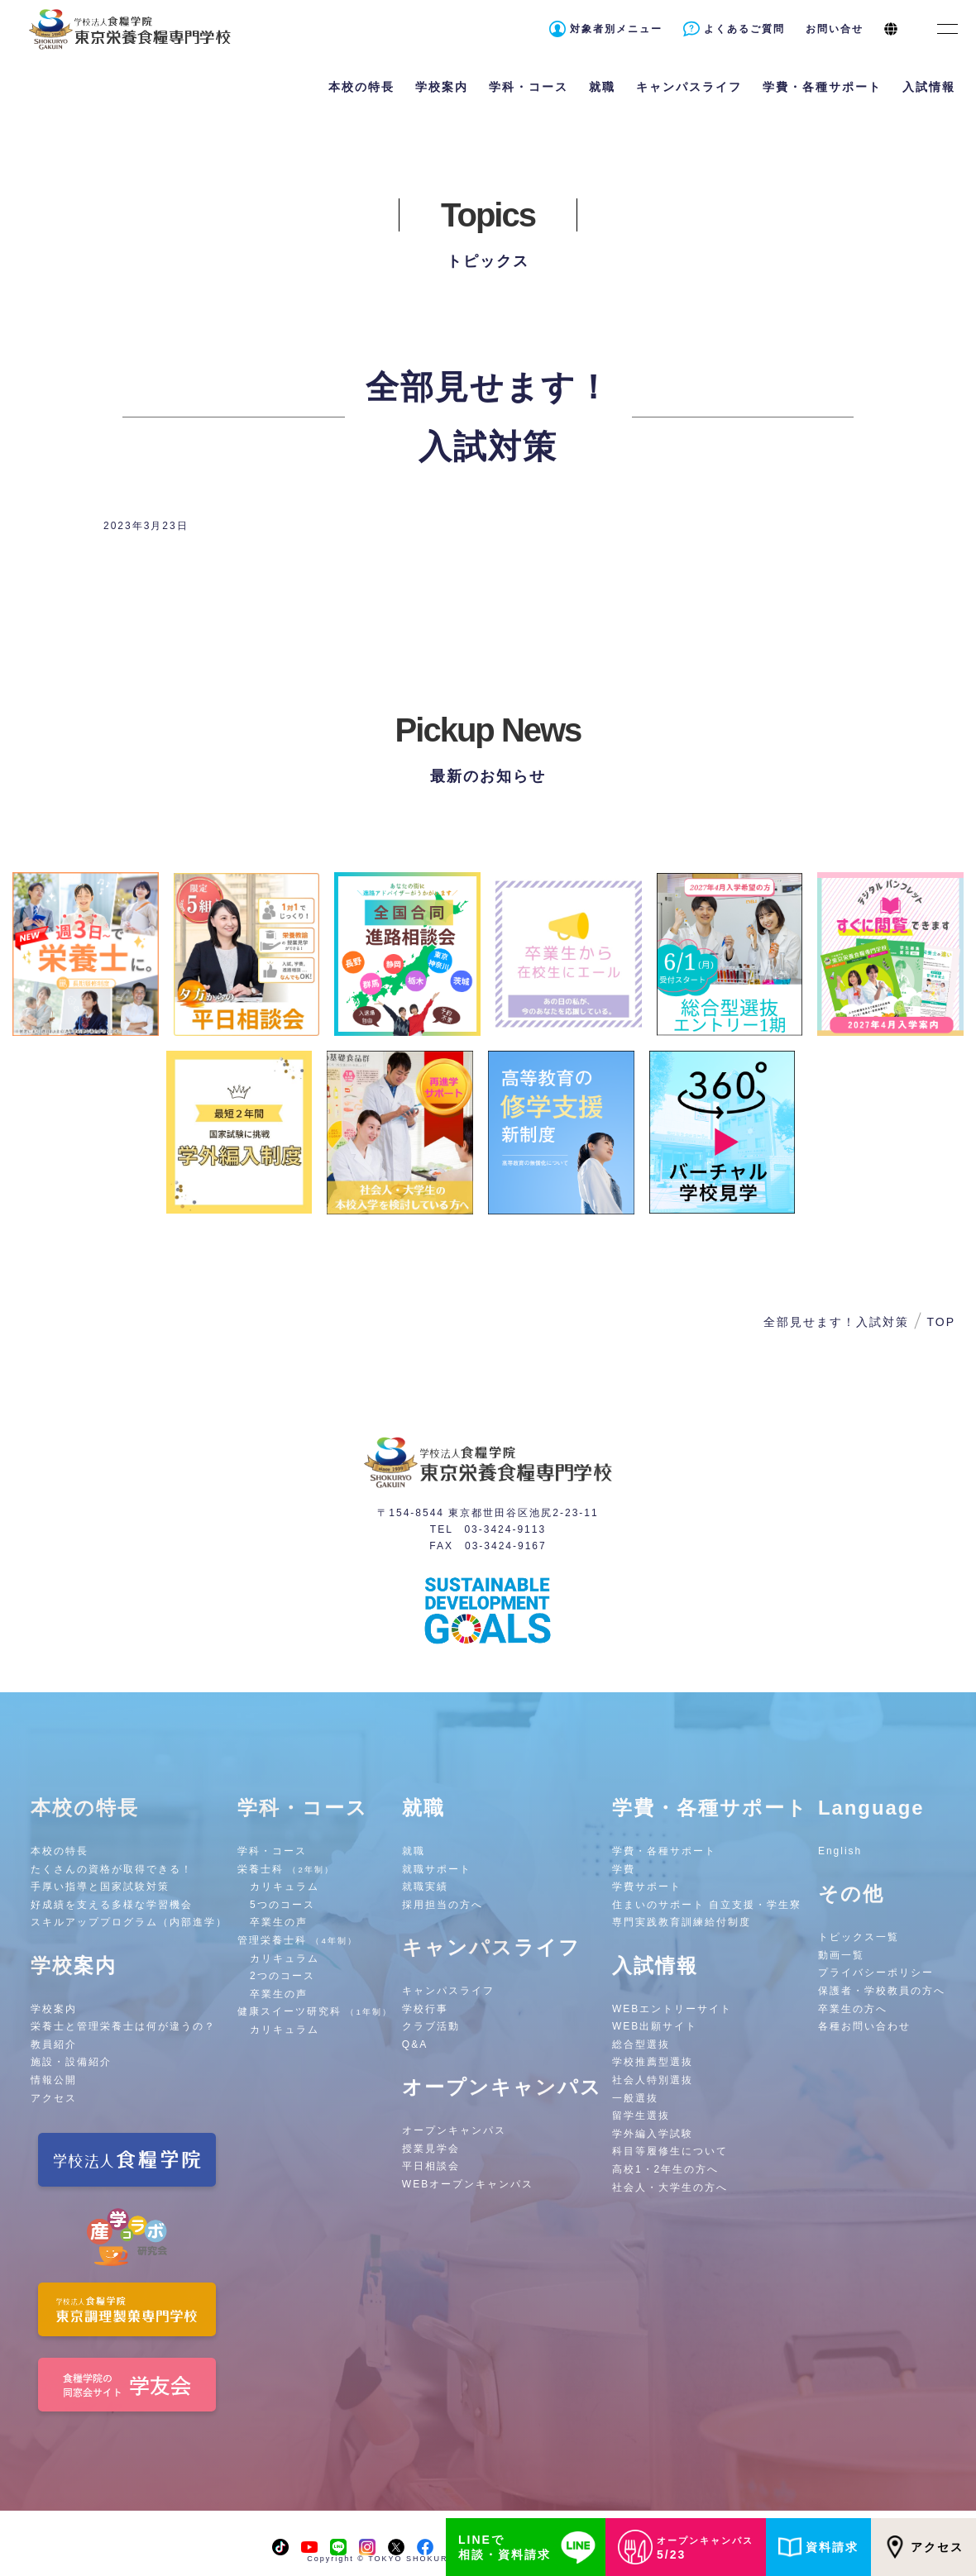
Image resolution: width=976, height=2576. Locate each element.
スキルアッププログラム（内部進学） (129, 1922)
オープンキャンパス (454, 2130)
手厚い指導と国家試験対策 (100, 1886)
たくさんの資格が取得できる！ (112, 1869)
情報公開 (54, 2080)
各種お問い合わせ (864, 2026)
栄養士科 (285, 1869)
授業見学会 (431, 2148)
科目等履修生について (670, 2151)
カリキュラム (284, 1886)
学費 (623, 1869)
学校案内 (54, 2009)
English (840, 1851)
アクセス (923, 2547)
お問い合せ (835, 29)
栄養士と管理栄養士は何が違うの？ (123, 2026)
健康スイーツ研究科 (314, 2011)
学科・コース (272, 1851)
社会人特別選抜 (652, 2080)
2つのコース (282, 1976)
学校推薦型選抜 (652, 2062)
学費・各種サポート (664, 1851)
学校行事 (425, 2009)
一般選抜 (635, 2098)
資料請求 (818, 2547)
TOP (940, 1322)
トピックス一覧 (858, 1937)
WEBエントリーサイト (672, 2009)
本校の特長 (60, 1851)
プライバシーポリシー (876, 1972)
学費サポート (647, 1886)
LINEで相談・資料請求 (529, 2547)
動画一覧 (841, 1955)
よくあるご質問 (744, 29)
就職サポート (436, 1869)
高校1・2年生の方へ (665, 2169)
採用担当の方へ (442, 1905)
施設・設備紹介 (71, 2062)
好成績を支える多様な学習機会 (112, 1905)
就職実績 (425, 1886)
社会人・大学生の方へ (670, 2187)
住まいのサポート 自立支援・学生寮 (706, 1905)
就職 (413, 1851)
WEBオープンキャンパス (467, 2184)
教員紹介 (54, 2044)
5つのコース (282, 1905)
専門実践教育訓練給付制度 (681, 1922)
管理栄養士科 (297, 1940)
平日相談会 (431, 2166)
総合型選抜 (641, 2044)
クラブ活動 (431, 2026)
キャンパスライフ (448, 1990)
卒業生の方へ (852, 2009)
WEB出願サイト (654, 2026)
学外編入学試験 (652, 2134)
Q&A (415, 2044)
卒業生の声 (279, 1922)
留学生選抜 (641, 2115)
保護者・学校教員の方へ (881, 1990)
